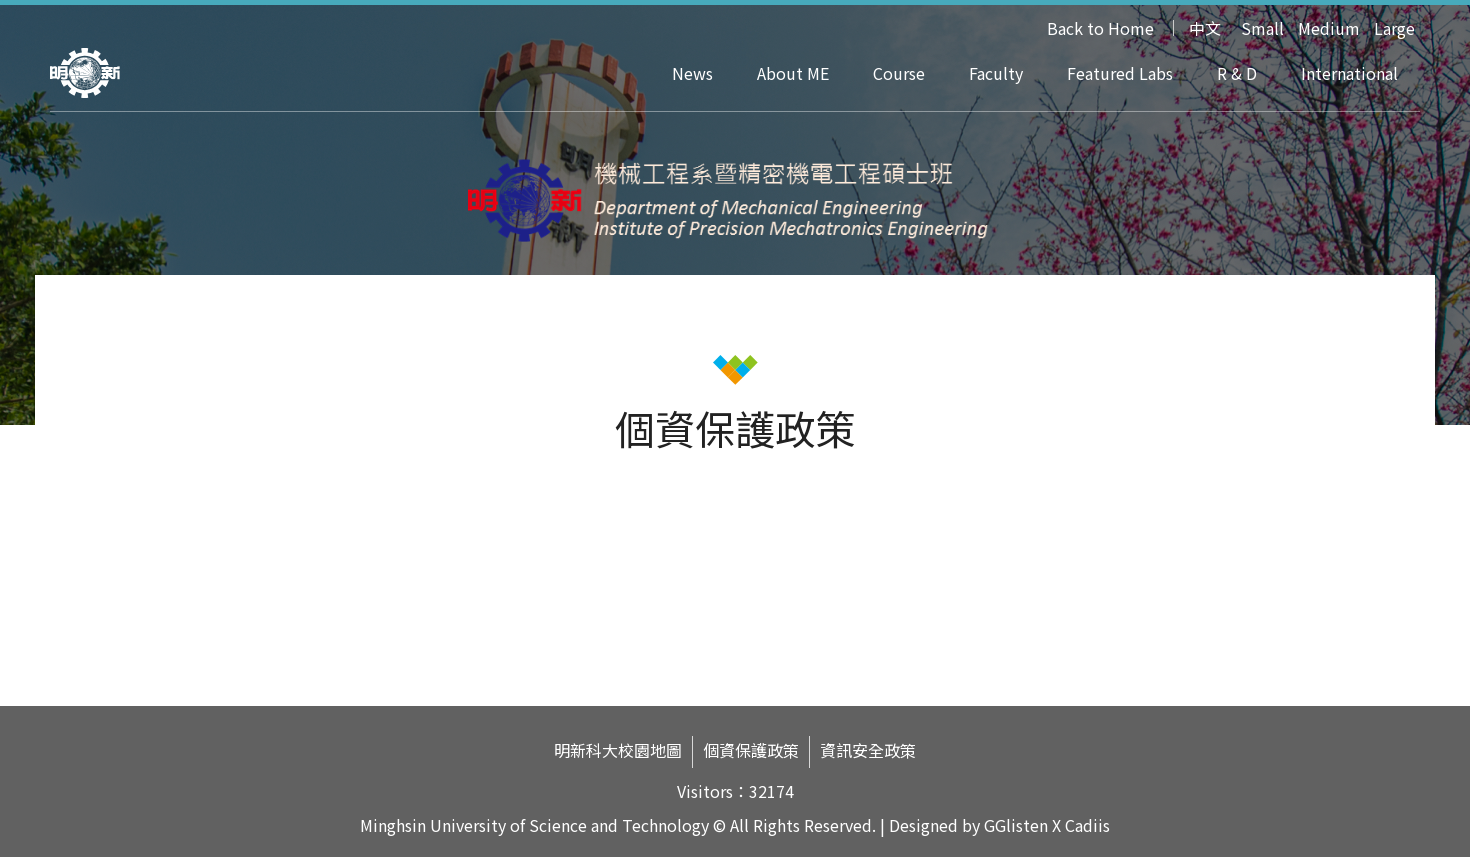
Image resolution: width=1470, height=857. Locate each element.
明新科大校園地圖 (618, 750)
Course (899, 73)
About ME (793, 73)
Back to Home (1100, 28)
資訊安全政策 (868, 750)
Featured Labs (1120, 73)
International (1349, 73)
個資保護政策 (751, 750)
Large (1394, 28)
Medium (1329, 28)
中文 (1205, 28)
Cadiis (1087, 825)
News (692, 73)
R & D (1237, 73)
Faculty (996, 73)
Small (1262, 28)
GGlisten (1016, 825)
